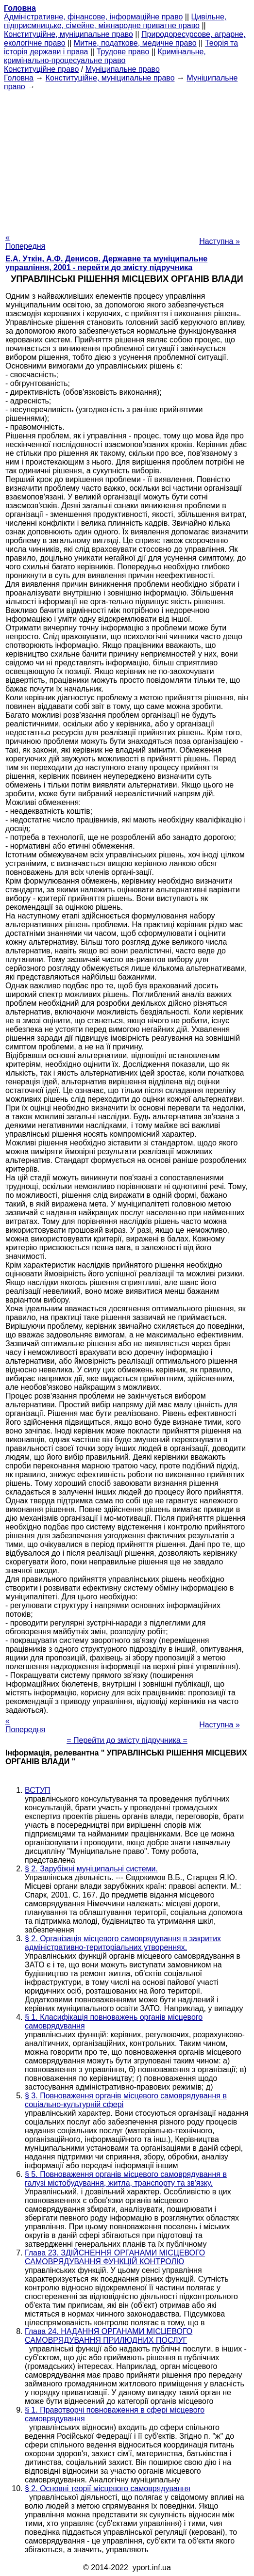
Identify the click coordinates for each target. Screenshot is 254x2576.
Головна (19, 78)
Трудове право (123, 52)
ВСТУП (38, 1790)
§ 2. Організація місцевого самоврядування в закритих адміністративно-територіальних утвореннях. (123, 1942)
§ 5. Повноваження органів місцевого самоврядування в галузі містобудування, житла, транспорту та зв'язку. (126, 2178)
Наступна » (219, 241)
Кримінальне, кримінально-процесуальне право (105, 56)
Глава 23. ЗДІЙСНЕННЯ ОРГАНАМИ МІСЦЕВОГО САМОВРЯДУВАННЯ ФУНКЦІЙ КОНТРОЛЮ (115, 2257)
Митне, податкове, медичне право (135, 43)
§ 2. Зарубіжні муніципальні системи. (91, 1869)
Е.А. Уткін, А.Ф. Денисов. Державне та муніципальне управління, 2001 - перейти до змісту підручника (106, 263)
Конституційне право (41, 69)
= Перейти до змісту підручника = (127, 1740)
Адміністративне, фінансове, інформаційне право (93, 17)
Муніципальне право (122, 69)
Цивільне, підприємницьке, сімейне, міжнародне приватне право (115, 21)
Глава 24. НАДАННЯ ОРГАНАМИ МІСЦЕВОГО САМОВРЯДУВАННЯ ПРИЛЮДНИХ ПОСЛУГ (108, 2335)
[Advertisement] (127, 159)
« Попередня (25, 241)
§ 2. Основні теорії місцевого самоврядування (107, 2488)
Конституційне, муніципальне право (68, 34)
